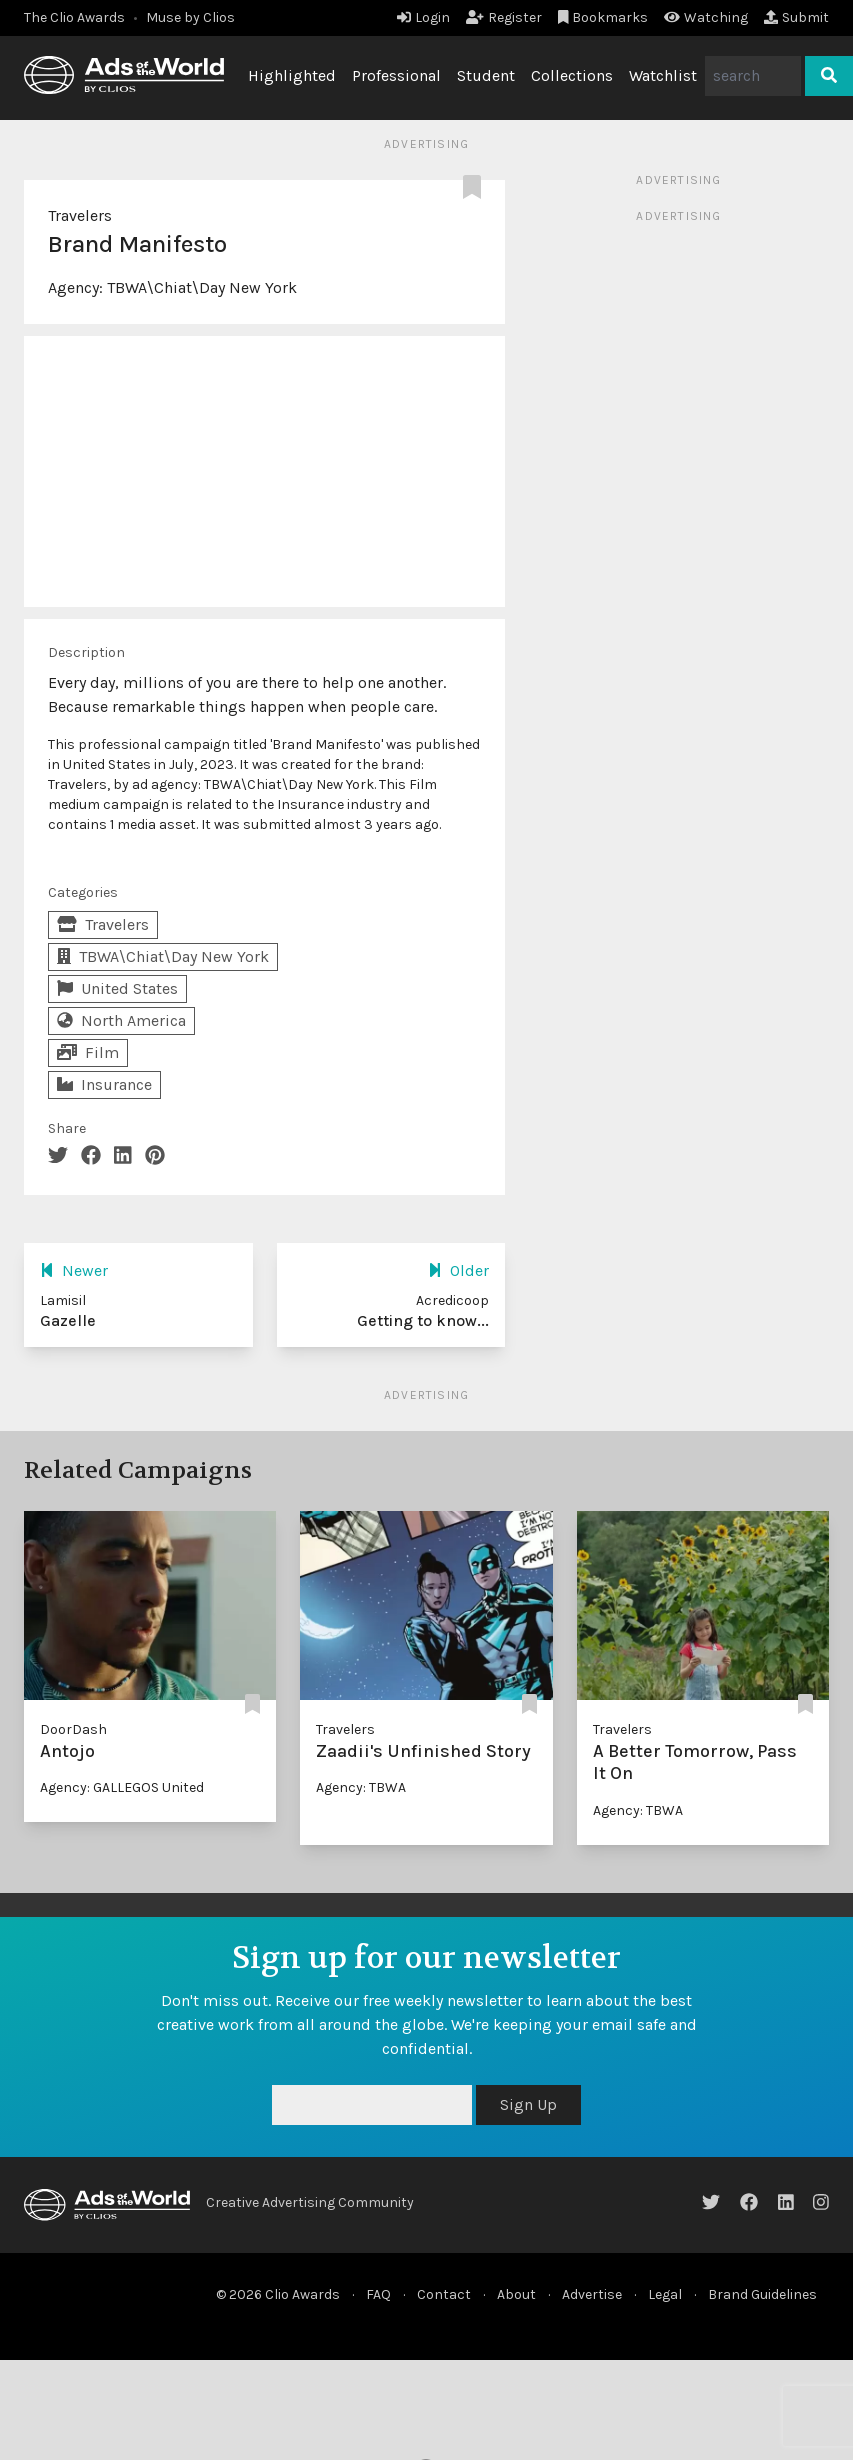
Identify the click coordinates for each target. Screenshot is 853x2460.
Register (504, 17)
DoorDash (73, 1729)
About (516, 2294)
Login (423, 17)
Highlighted (292, 75)
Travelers (80, 215)
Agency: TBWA (361, 1787)
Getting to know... (423, 1320)
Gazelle (68, 1320)
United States (117, 988)
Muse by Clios (190, 17)
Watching (706, 17)
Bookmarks (603, 17)
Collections (572, 75)
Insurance (104, 1084)
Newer (74, 1270)
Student (486, 75)
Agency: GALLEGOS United (122, 1787)
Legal (665, 2294)
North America (121, 1020)
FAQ (378, 2294)
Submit (796, 17)
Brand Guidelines (762, 2294)
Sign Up (528, 2104)
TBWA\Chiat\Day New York (202, 287)
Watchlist (663, 75)
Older (458, 1270)
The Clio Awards (74, 17)
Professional (396, 75)
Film (88, 1052)
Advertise (592, 2294)
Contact (444, 2294)
